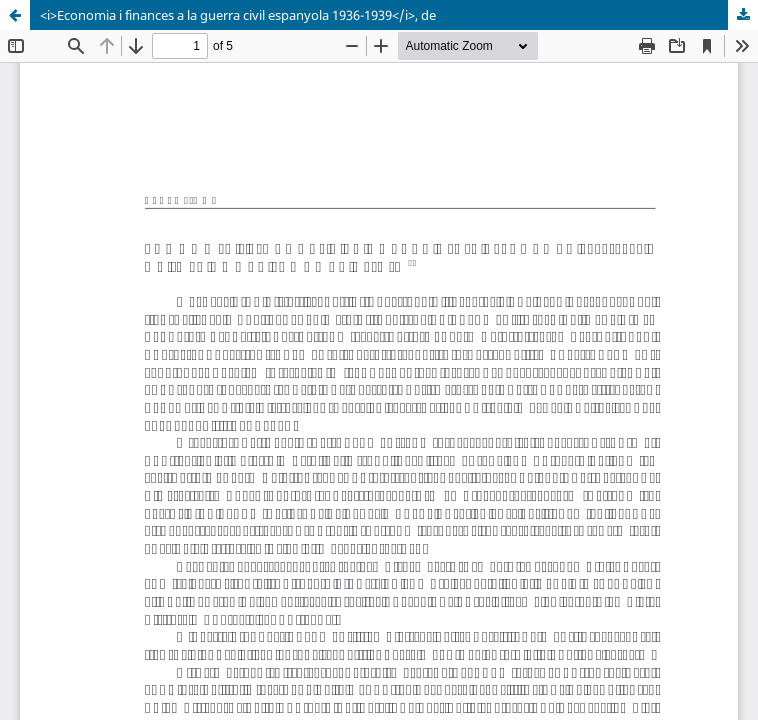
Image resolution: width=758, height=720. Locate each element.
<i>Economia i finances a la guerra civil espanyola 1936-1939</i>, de (238, 15)
